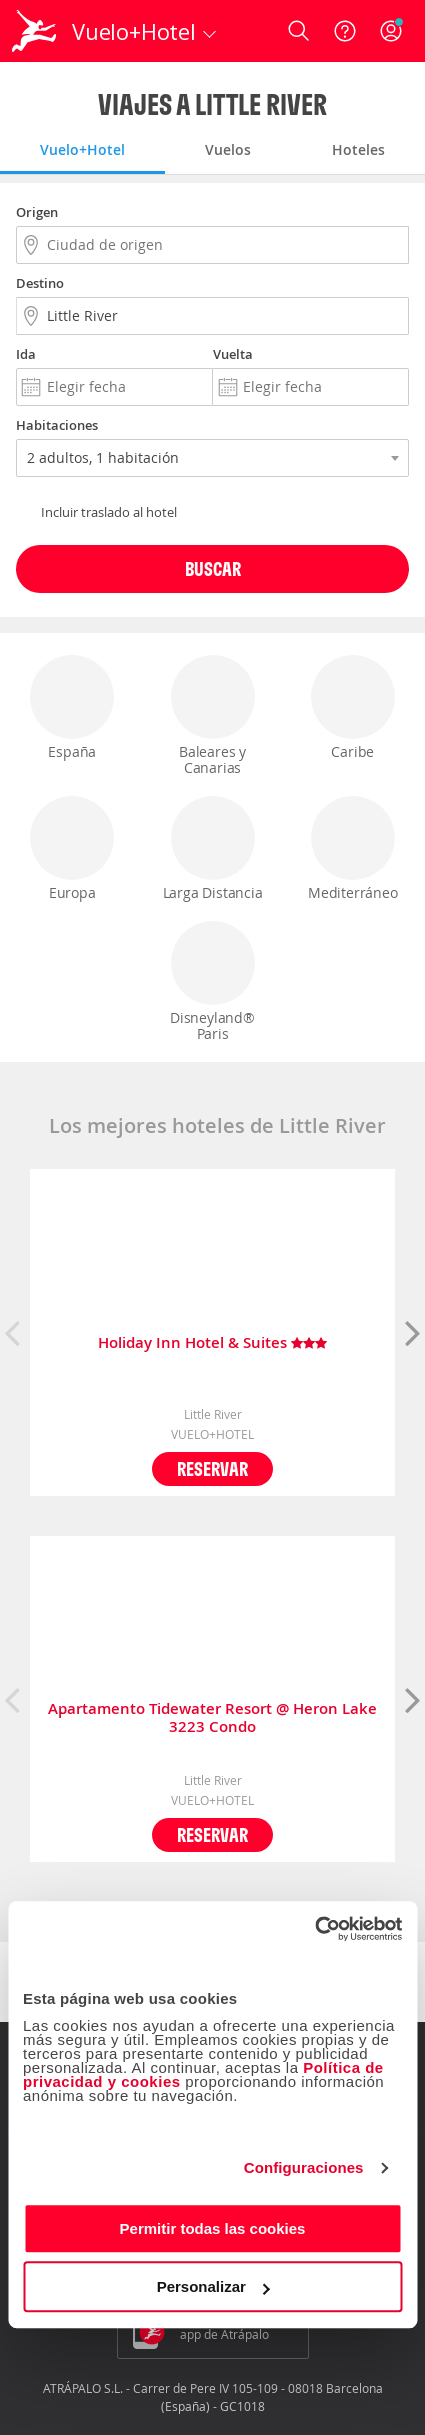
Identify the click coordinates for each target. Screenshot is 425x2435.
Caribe (353, 708)
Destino (40, 283)
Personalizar (213, 2286)
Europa (72, 849)
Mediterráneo (353, 849)
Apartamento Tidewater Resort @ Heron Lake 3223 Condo (212, 1718)
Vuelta (233, 354)
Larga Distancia (213, 849)
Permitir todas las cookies (213, 2228)
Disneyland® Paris (213, 982)
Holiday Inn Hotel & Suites (212, 1343)
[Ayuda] (345, 31)
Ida (26, 354)
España (72, 708)
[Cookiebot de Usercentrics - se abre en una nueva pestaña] (314, 1929)
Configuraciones (304, 2167)
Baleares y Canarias (213, 716)
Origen (37, 212)
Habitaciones (57, 425)
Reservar (212, 1468)
